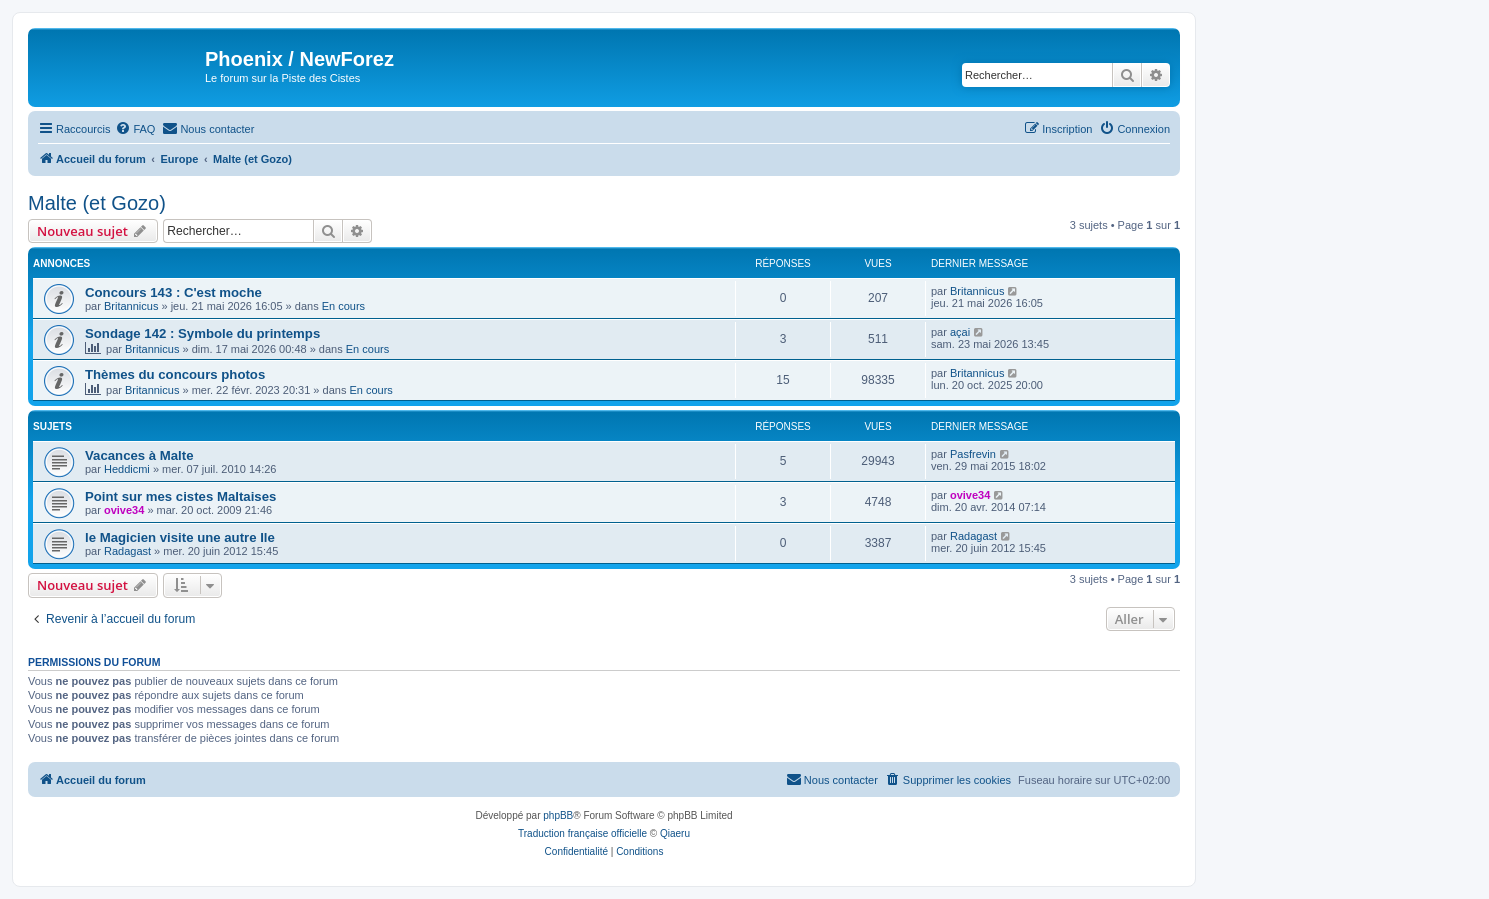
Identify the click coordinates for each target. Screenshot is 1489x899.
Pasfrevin (973, 454)
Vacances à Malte (139, 455)
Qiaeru (675, 833)
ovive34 (124, 510)
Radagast (127, 551)
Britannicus (131, 306)
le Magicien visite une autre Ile (180, 537)
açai (960, 332)
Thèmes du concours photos (175, 374)
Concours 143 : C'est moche (173, 292)
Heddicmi (127, 469)
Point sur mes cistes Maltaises (180, 496)
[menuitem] (135, 129)
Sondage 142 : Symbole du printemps (202, 333)
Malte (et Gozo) (97, 203)
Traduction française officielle (582, 833)
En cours (343, 306)
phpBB (558, 815)
